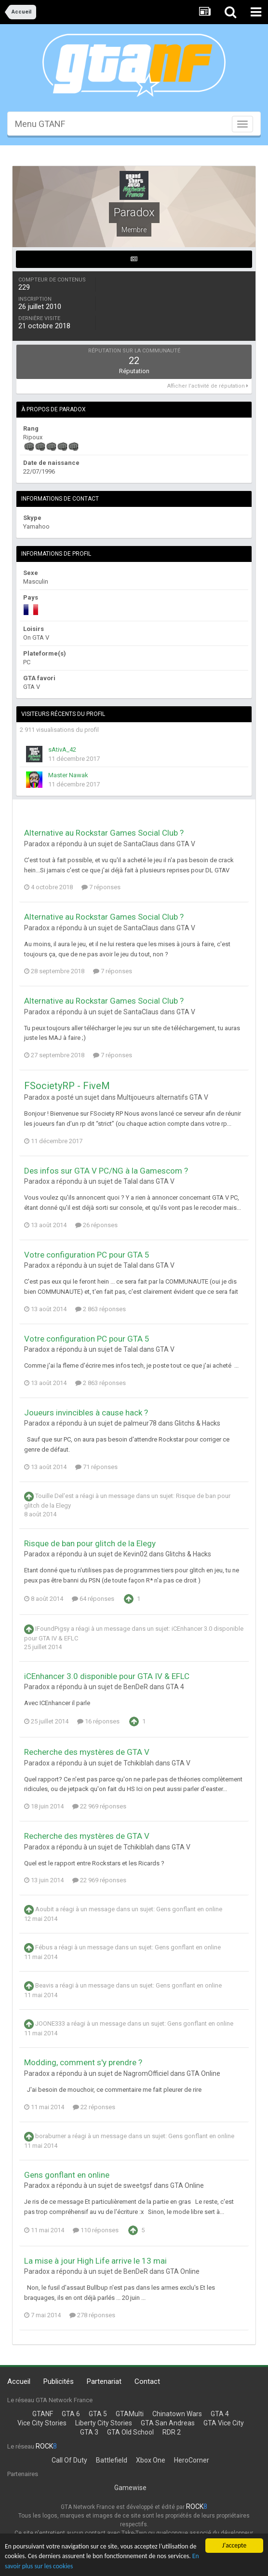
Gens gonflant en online (189, 1909)
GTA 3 (89, 2432)
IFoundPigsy (52, 1628)
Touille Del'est (54, 1495)
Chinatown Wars (177, 2414)
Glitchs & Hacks (197, 1423)
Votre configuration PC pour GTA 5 (86, 1255)
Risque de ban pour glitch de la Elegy (90, 1543)
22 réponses (94, 2107)
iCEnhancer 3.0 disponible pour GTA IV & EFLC (106, 1676)
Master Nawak (68, 775)
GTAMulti (130, 2414)
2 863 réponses (100, 1309)
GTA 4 (175, 1687)
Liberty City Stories (103, 2423)
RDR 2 (171, 2432)
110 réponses (96, 2230)
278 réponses (92, 2315)
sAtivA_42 (62, 749)
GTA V (185, 844)
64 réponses (93, 1598)
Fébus (44, 1947)
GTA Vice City (223, 2423)
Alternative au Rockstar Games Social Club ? (104, 833)
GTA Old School (130, 2432)
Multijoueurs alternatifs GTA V (162, 1097)
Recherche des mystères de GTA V (86, 1752)
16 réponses (98, 1721)
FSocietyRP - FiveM (67, 1086)
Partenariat (104, 2381)
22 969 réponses (99, 1806)
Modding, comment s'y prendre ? (83, 2062)
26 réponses (96, 1225)
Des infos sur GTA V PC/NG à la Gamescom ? (106, 1171)
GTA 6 (71, 2414)
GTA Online (203, 2073)
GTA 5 (98, 2414)
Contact (147, 2381)
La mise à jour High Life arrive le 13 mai (95, 2261)
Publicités (58, 2381)
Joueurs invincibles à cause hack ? (86, 1412)
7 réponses (101, 887)
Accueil (18, 2381)
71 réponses (96, 1466)
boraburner (50, 2136)
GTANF (42, 2414)
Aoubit (44, 1909)
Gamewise (130, 2488)
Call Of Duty (69, 2460)
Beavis (44, 1985)
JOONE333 (50, 2024)
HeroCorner (191, 2460)
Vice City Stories (42, 2423)
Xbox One (150, 2460)
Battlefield (111, 2460)
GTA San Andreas (168, 2423)
